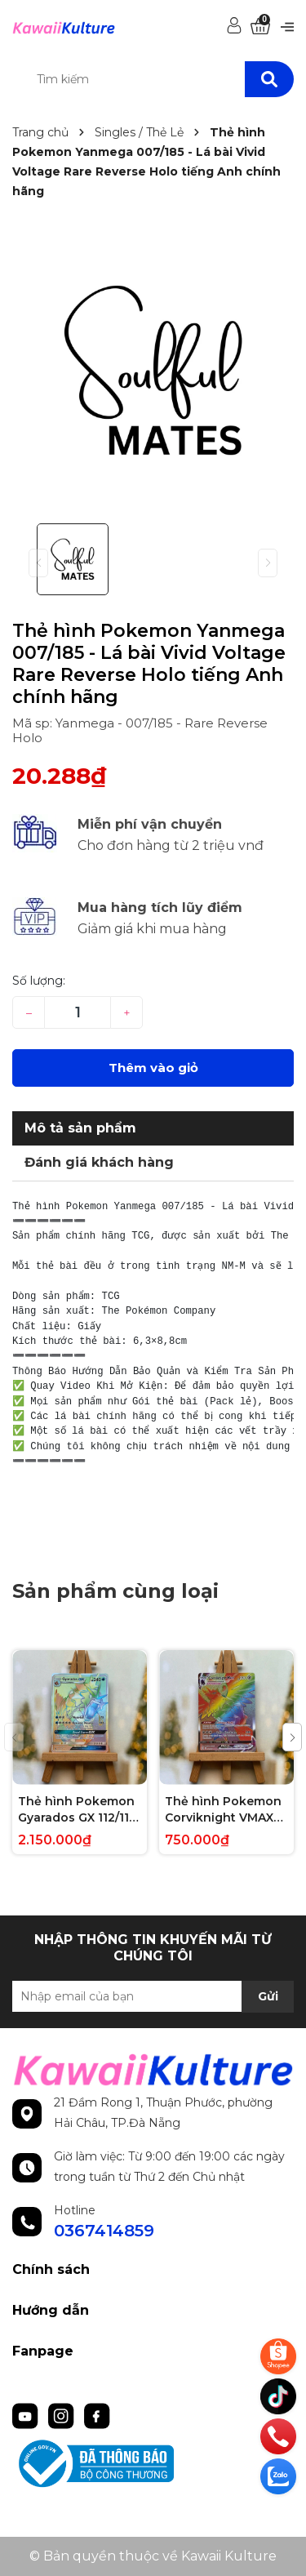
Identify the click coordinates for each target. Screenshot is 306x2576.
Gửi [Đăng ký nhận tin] (268, 1996)
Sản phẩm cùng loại (115, 1591)
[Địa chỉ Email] (153, 1996)
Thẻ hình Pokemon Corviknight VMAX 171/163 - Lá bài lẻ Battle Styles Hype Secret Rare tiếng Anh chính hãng (223, 1810)
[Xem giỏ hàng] (260, 26)
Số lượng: (38, 980)
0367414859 (104, 2230)
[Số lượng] (77, 1012)
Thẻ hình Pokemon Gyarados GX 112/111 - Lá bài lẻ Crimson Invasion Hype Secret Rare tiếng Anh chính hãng (76, 1810)
